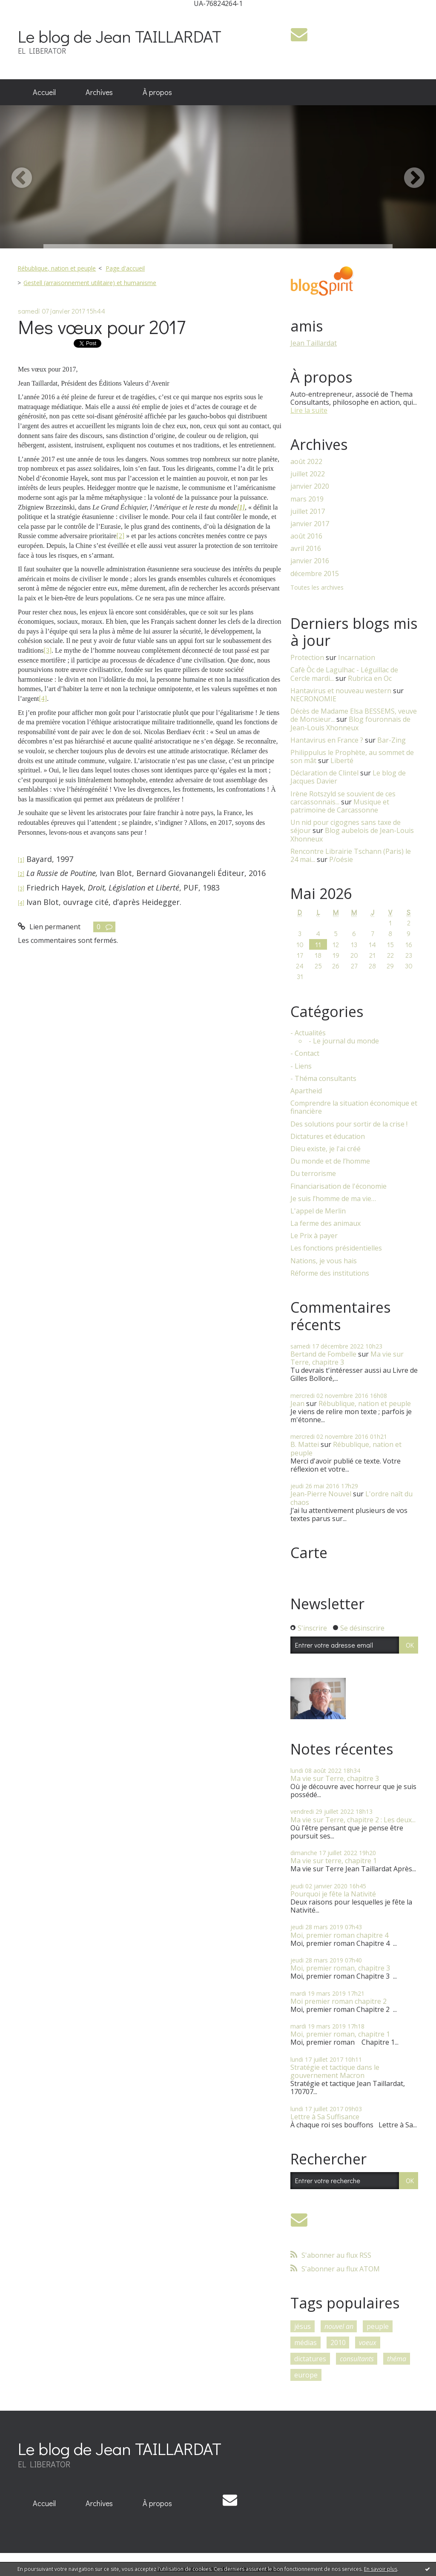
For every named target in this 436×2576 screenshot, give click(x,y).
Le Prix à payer (314, 1236)
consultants (357, 2358)
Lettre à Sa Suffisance (324, 2116)
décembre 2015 (314, 574)
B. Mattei (304, 1444)
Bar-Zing (391, 740)
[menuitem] (44, 92)
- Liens (301, 1066)
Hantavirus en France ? (326, 740)
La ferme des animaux (325, 1223)
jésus (302, 2326)
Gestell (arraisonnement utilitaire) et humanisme (89, 283)
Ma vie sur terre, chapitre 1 (333, 1860)
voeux (367, 2342)
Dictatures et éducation (327, 1136)
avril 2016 (305, 549)
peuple (378, 2326)
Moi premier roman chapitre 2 (338, 2001)
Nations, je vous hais (323, 1261)
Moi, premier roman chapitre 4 (339, 1935)
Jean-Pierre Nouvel (320, 1493)
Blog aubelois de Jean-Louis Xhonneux (352, 834)
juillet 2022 (307, 474)
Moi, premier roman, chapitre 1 (340, 2034)
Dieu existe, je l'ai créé (325, 1149)
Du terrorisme (313, 1174)
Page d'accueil (125, 268)
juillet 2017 (307, 511)
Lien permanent (49, 926)
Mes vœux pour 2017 (102, 326)
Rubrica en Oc (370, 678)
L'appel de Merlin (318, 1211)
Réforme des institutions (329, 1273)
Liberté (341, 760)
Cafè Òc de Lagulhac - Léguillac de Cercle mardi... (344, 674)
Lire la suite (308, 410)
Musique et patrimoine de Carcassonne (339, 806)
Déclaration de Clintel (324, 773)
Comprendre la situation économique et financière (353, 1107)
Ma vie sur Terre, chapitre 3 (334, 1778)
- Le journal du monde (344, 1041)
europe (306, 2375)
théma (396, 2358)
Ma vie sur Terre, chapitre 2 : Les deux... (353, 1819)
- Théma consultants (323, 1079)
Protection (307, 657)
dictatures (310, 2358)
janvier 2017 (309, 524)
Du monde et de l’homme (330, 1161)
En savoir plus (380, 2569)
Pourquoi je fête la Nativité (333, 1894)
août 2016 (306, 536)
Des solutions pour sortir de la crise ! (348, 1124)
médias (305, 2342)
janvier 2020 (309, 486)
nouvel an (338, 2326)
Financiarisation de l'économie (338, 1186)
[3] (47, 650)
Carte (308, 1552)
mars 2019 (307, 499)
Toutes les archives (317, 587)
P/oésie (341, 859)
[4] (43, 698)
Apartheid (306, 1091)
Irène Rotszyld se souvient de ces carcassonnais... (343, 798)
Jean (297, 1403)
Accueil (44, 92)
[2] (120, 535)
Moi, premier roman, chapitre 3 (340, 1968)
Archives (99, 92)
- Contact (304, 1053)
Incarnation (356, 657)
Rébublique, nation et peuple (56, 268)
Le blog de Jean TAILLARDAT (119, 36)
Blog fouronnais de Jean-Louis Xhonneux (350, 723)
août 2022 (306, 462)
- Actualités (308, 1033)
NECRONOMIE (313, 698)
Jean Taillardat (313, 343)
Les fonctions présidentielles (336, 1248)
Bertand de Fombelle (323, 1354)
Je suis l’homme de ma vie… (333, 1199)
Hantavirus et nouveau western (340, 690)
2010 (338, 2342)
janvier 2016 (309, 561)
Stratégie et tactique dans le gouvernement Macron (334, 2071)
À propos (157, 92)
